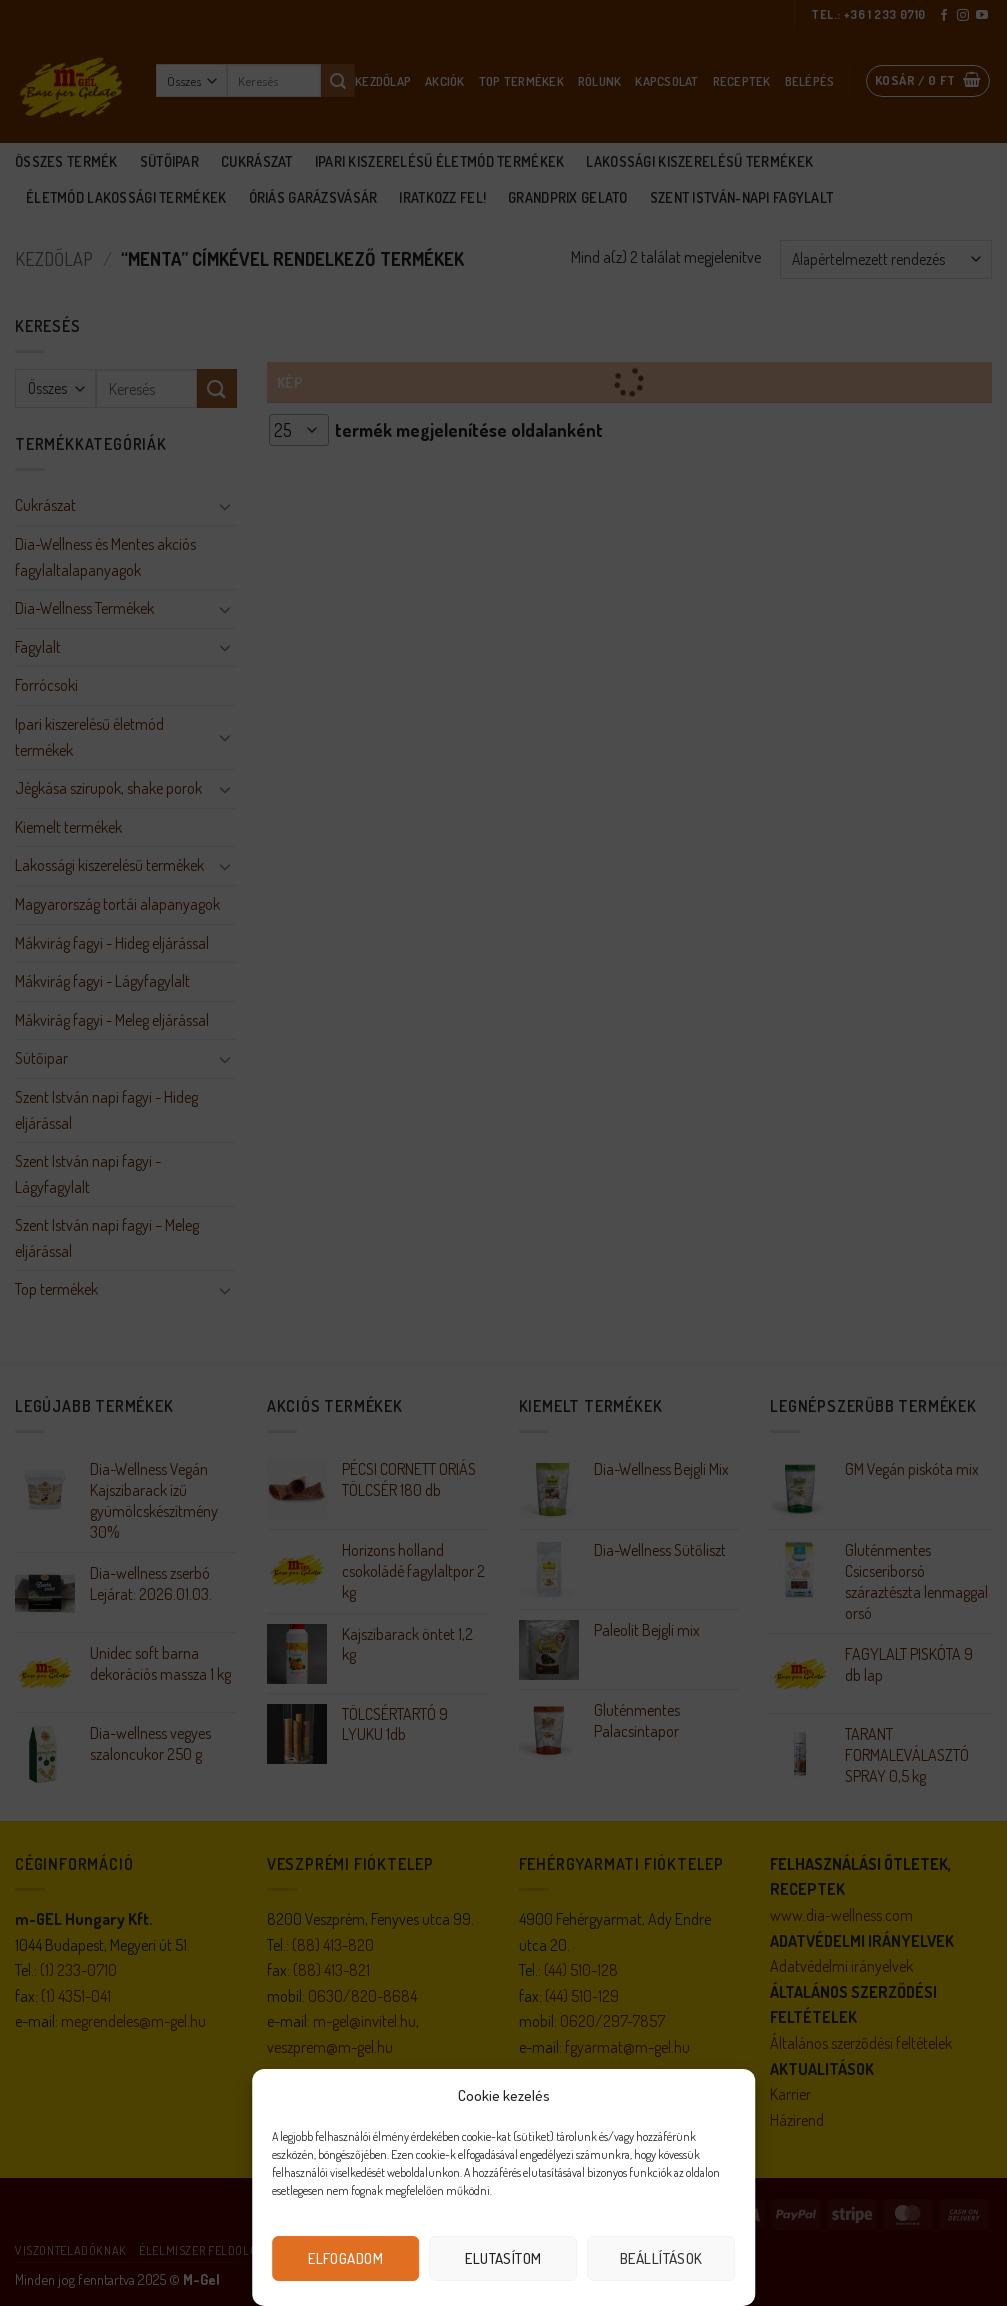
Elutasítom (503, 2258)
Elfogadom (345, 2258)
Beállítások (661, 2258)
